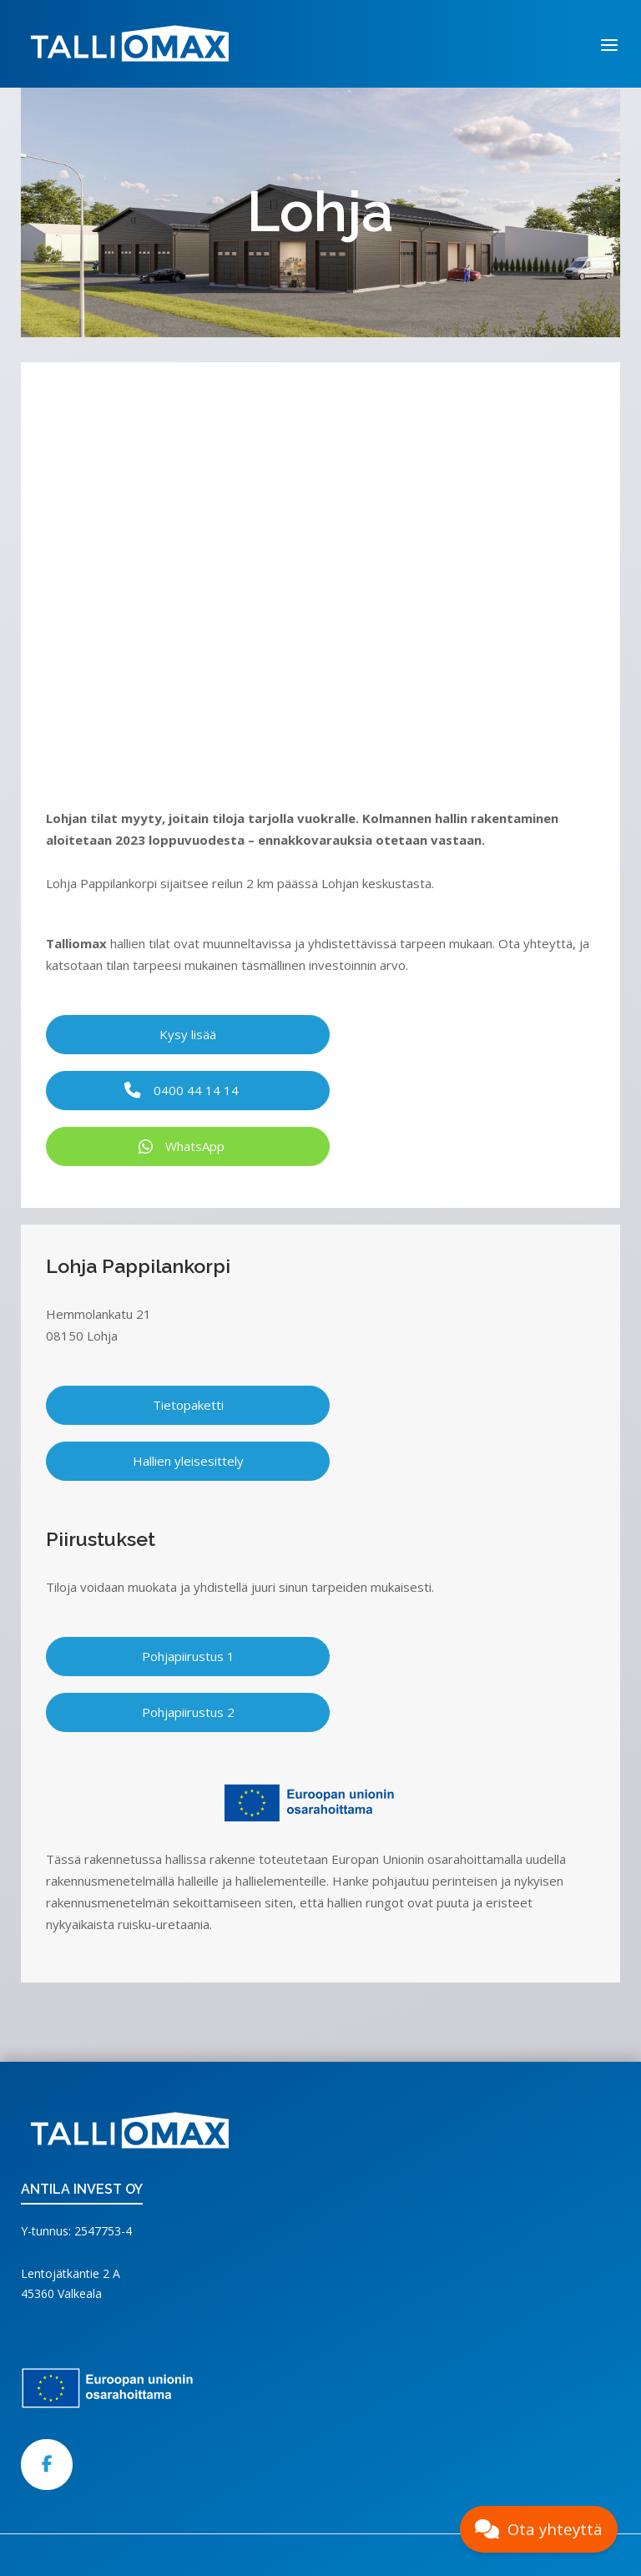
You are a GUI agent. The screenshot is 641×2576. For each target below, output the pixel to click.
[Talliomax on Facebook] (47, 2465)
